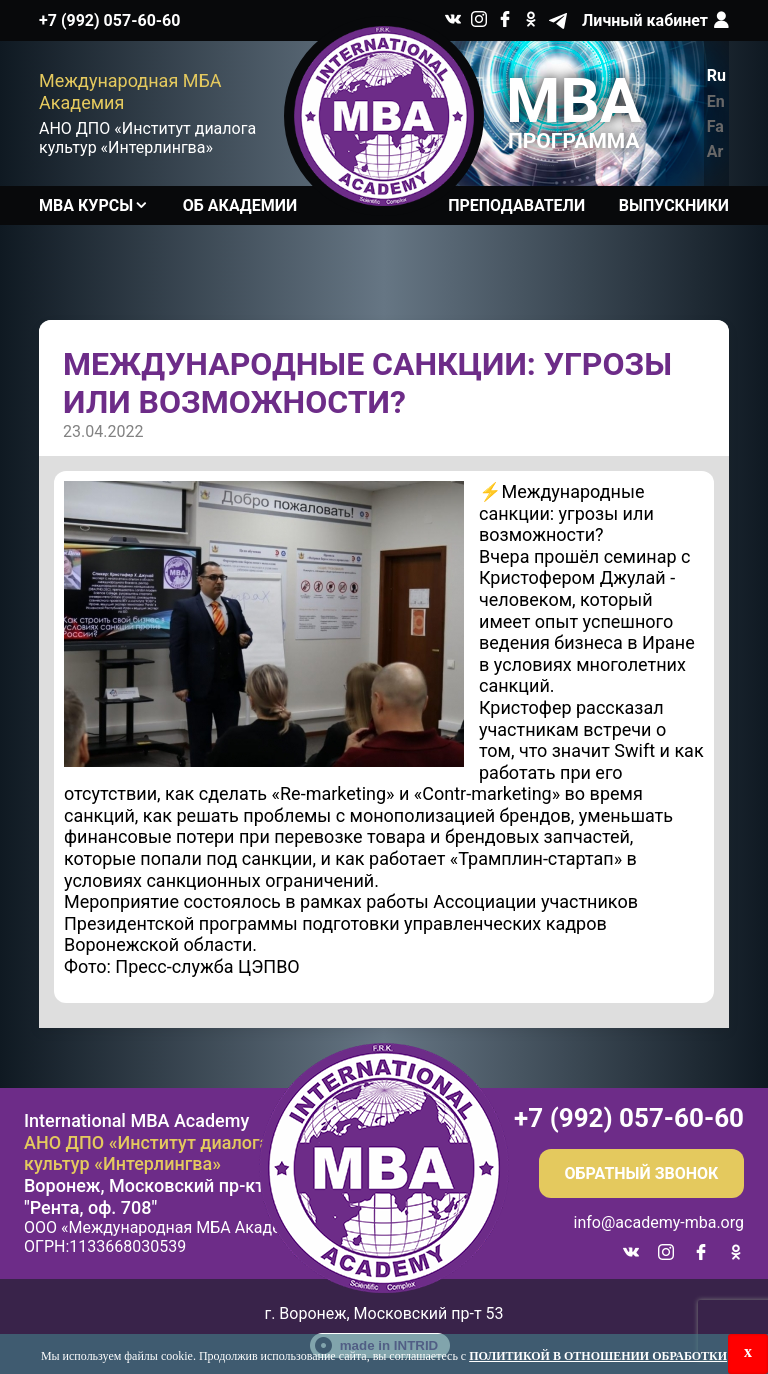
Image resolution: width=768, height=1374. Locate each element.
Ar (715, 151)
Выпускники (674, 205)
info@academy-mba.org (659, 1222)
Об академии (240, 205)
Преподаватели (516, 205)
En (716, 101)
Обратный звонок (642, 1173)
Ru (716, 75)
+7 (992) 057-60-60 (109, 20)
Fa (715, 126)
